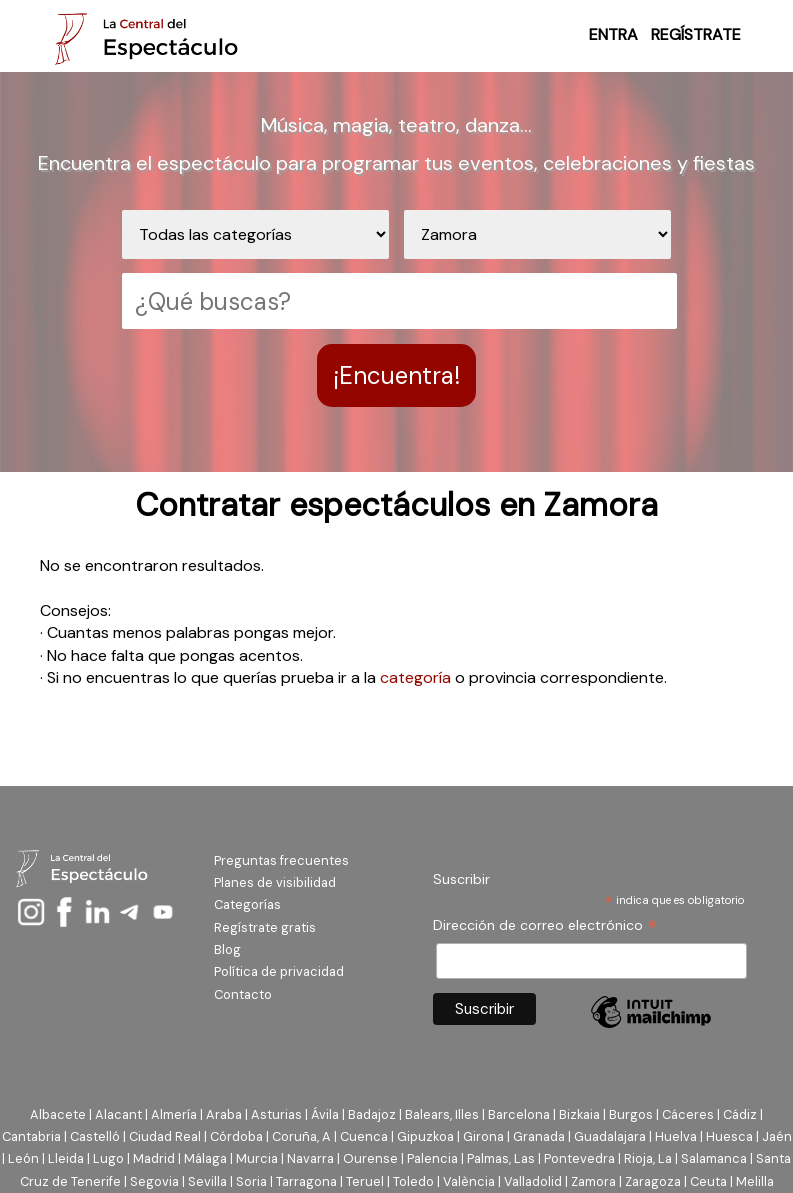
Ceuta (708, 1181)
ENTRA (613, 34)
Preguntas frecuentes (281, 860)
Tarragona (306, 1181)
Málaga (205, 1158)
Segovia (154, 1181)
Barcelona (519, 1114)
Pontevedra (579, 1158)
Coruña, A (301, 1136)
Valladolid (533, 1181)
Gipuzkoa (425, 1136)
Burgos (631, 1114)
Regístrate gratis (265, 927)
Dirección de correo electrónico (545, 925)
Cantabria (31, 1136)
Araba (224, 1114)
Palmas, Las (501, 1158)
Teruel (365, 1181)
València (469, 1181)
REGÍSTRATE (696, 34)
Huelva (676, 1136)
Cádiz (740, 1114)
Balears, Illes (442, 1114)
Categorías (247, 904)
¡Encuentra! (396, 375)
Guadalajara (610, 1136)
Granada (539, 1136)
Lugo (108, 1158)
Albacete (58, 1114)
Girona (483, 1136)
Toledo (413, 1181)
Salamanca (714, 1158)
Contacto (243, 994)
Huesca (729, 1136)
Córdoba (236, 1136)
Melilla (755, 1181)
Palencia (432, 1158)
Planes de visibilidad (275, 882)
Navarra (310, 1158)
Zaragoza (653, 1181)
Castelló (95, 1136)
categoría (415, 677)
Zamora (593, 1181)
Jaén (777, 1136)
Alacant (118, 1114)
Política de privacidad (279, 971)
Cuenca (364, 1136)
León (23, 1158)
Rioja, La (648, 1158)
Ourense (370, 1158)
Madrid (154, 1158)
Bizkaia (579, 1114)
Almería (174, 1114)
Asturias (276, 1114)
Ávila (325, 1114)
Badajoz (372, 1114)
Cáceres (688, 1114)
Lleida (66, 1158)
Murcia (257, 1158)
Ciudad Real (165, 1136)
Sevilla (207, 1181)
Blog (227, 949)
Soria (251, 1181)
